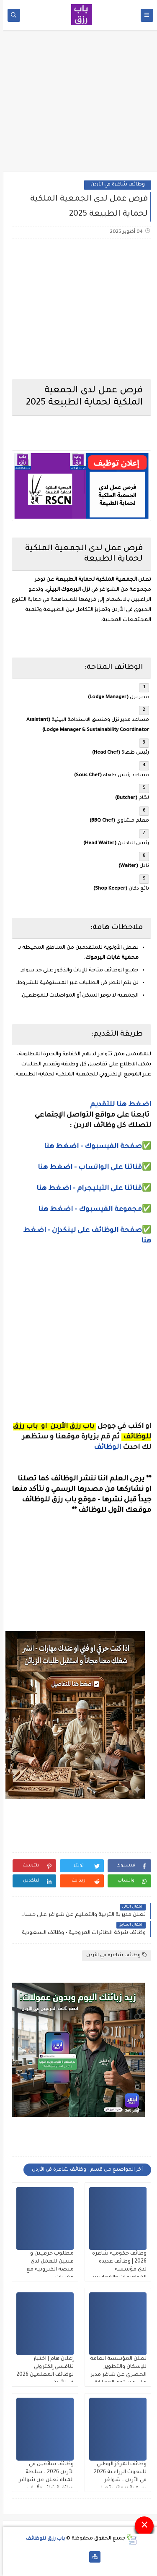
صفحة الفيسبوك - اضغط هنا (90, 1147)
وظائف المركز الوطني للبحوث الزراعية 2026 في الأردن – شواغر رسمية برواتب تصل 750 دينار (117, 2480)
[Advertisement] (78, 103)
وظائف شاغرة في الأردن (115, 185)
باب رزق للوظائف (42, 2539)
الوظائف (103, 1447)
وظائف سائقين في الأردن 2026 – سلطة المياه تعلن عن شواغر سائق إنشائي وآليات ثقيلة (43, 2480)
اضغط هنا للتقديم (117, 1105)
